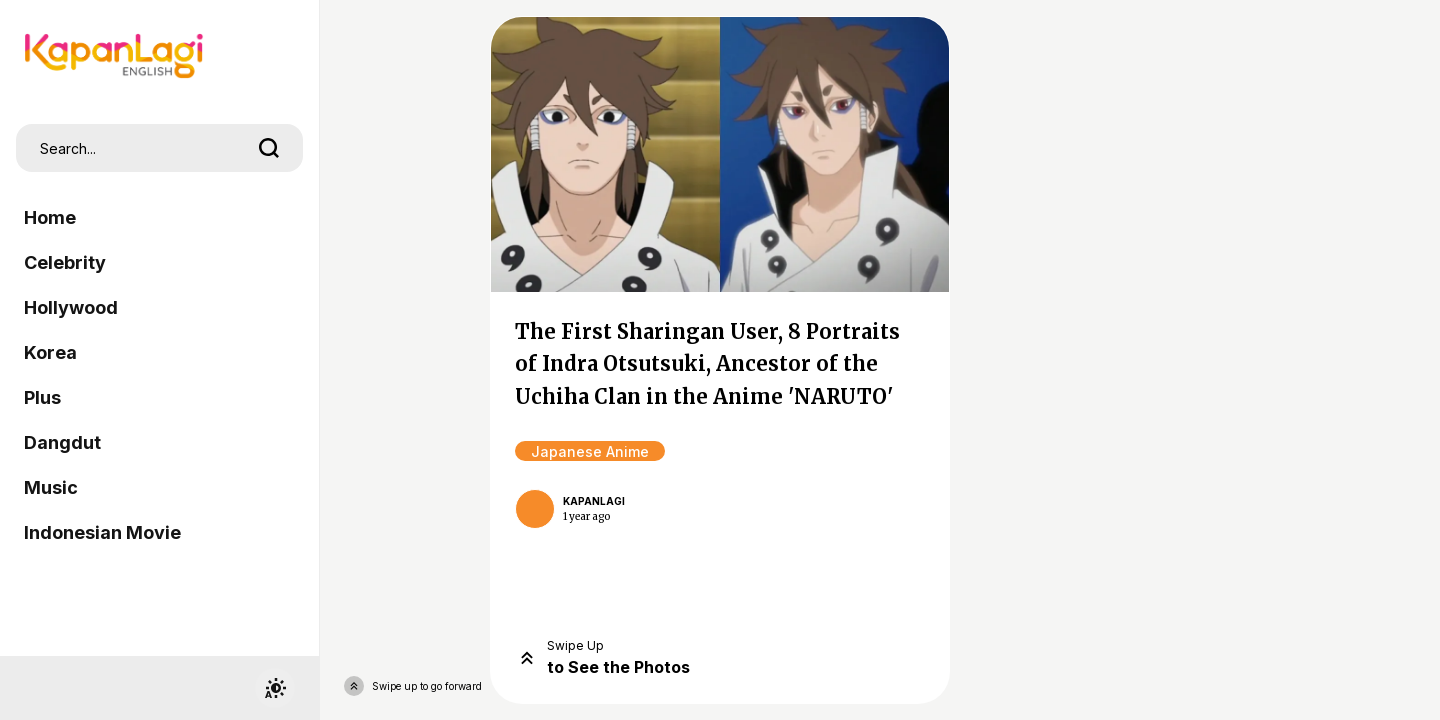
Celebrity (65, 262)
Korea (50, 352)
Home (50, 217)
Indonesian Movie (102, 532)
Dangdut (62, 442)
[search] (269, 148)
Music (51, 487)
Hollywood (71, 307)
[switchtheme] (275, 688)
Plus (42, 397)
